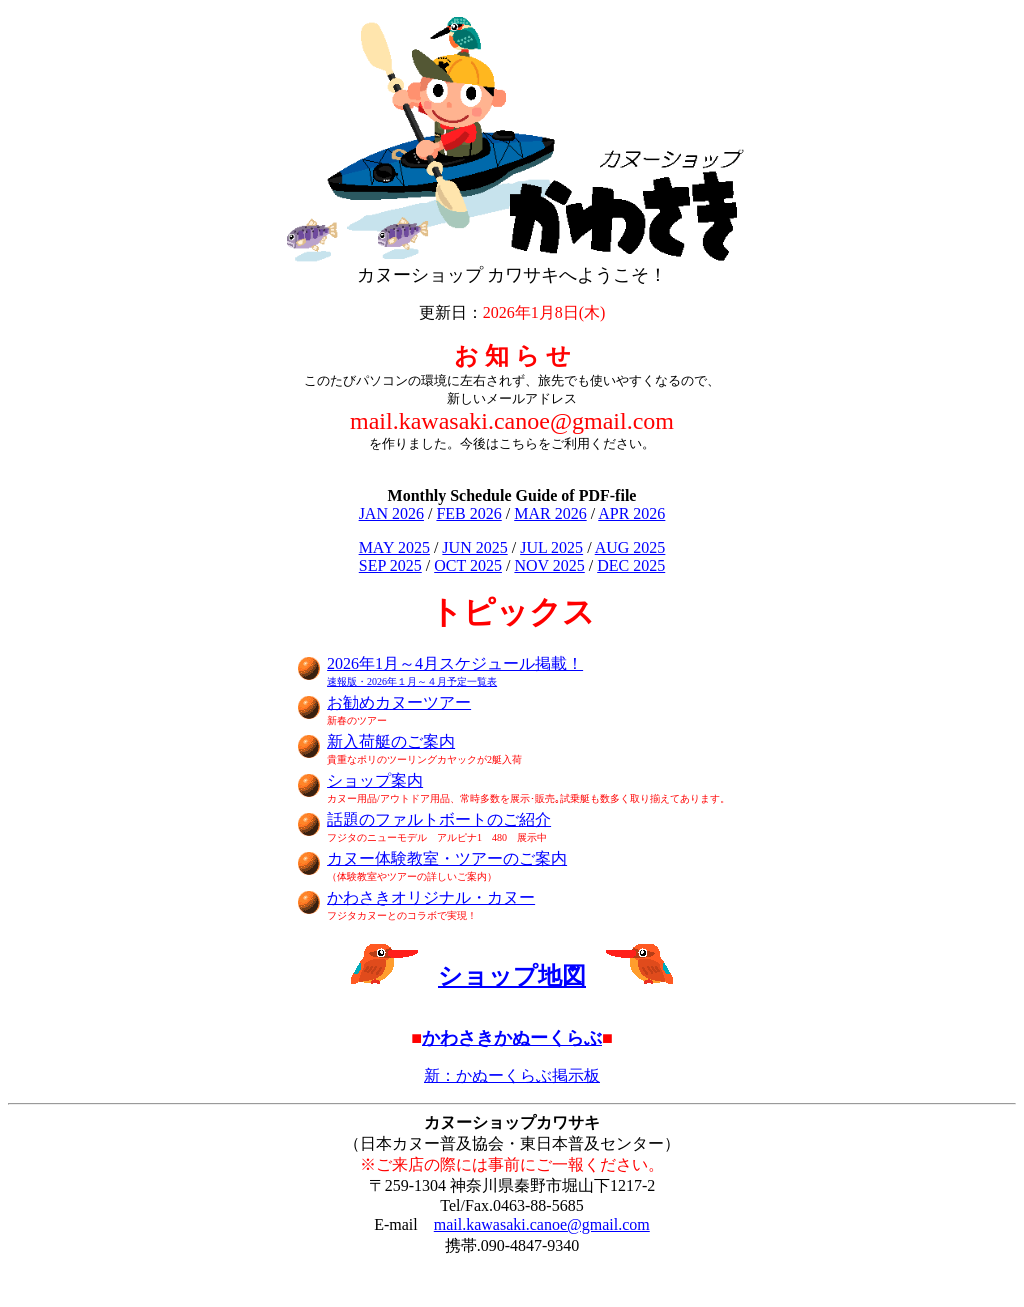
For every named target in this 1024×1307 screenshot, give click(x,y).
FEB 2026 (468, 513)
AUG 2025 (630, 547)
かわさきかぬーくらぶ (512, 1038)
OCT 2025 (468, 565)
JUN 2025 (474, 547)
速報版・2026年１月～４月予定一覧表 (412, 681)
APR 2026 (631, 513)
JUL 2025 (551, 547)
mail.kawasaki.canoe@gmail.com (542, 1224)
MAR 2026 (550, 513)
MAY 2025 (394, 547)
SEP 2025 (390, 565)
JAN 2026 (391, 513)
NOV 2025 (549, 565)
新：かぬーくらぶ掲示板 (512, 1075)
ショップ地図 (512, 976)
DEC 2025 (631, 565)
